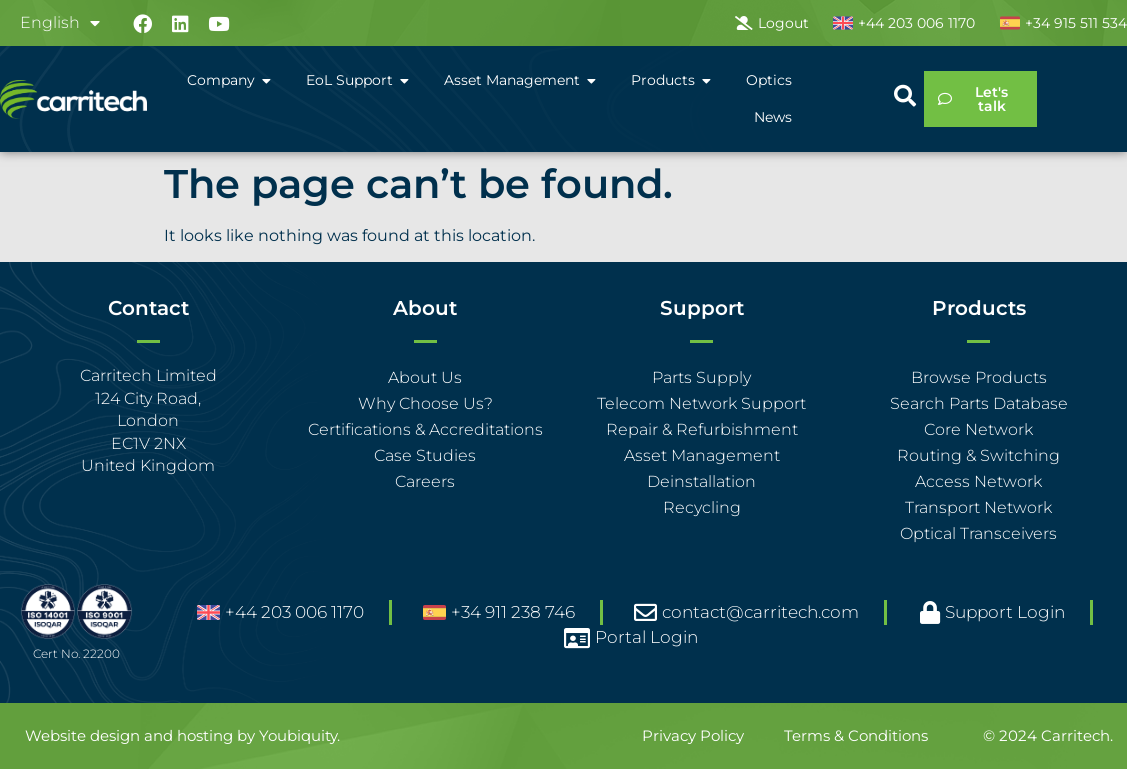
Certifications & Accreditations (425, 429)
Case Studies (425, 455)
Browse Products (979, 377)
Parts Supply (701, 377)
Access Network (978, 481)
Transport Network (978, 507)
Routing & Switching (978, 455)
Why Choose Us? (425, 403)
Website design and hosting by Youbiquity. (182, 735)
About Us (425, 377)
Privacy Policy (693, 735)
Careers (425, 481)
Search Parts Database (979, 403)
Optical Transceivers (978, 533)
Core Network (978, 429)
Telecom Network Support (701, 403)
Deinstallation (701, 481)
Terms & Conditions (856, 735)
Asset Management (702, 455)
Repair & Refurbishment (702, 429)
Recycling (702, 507)
